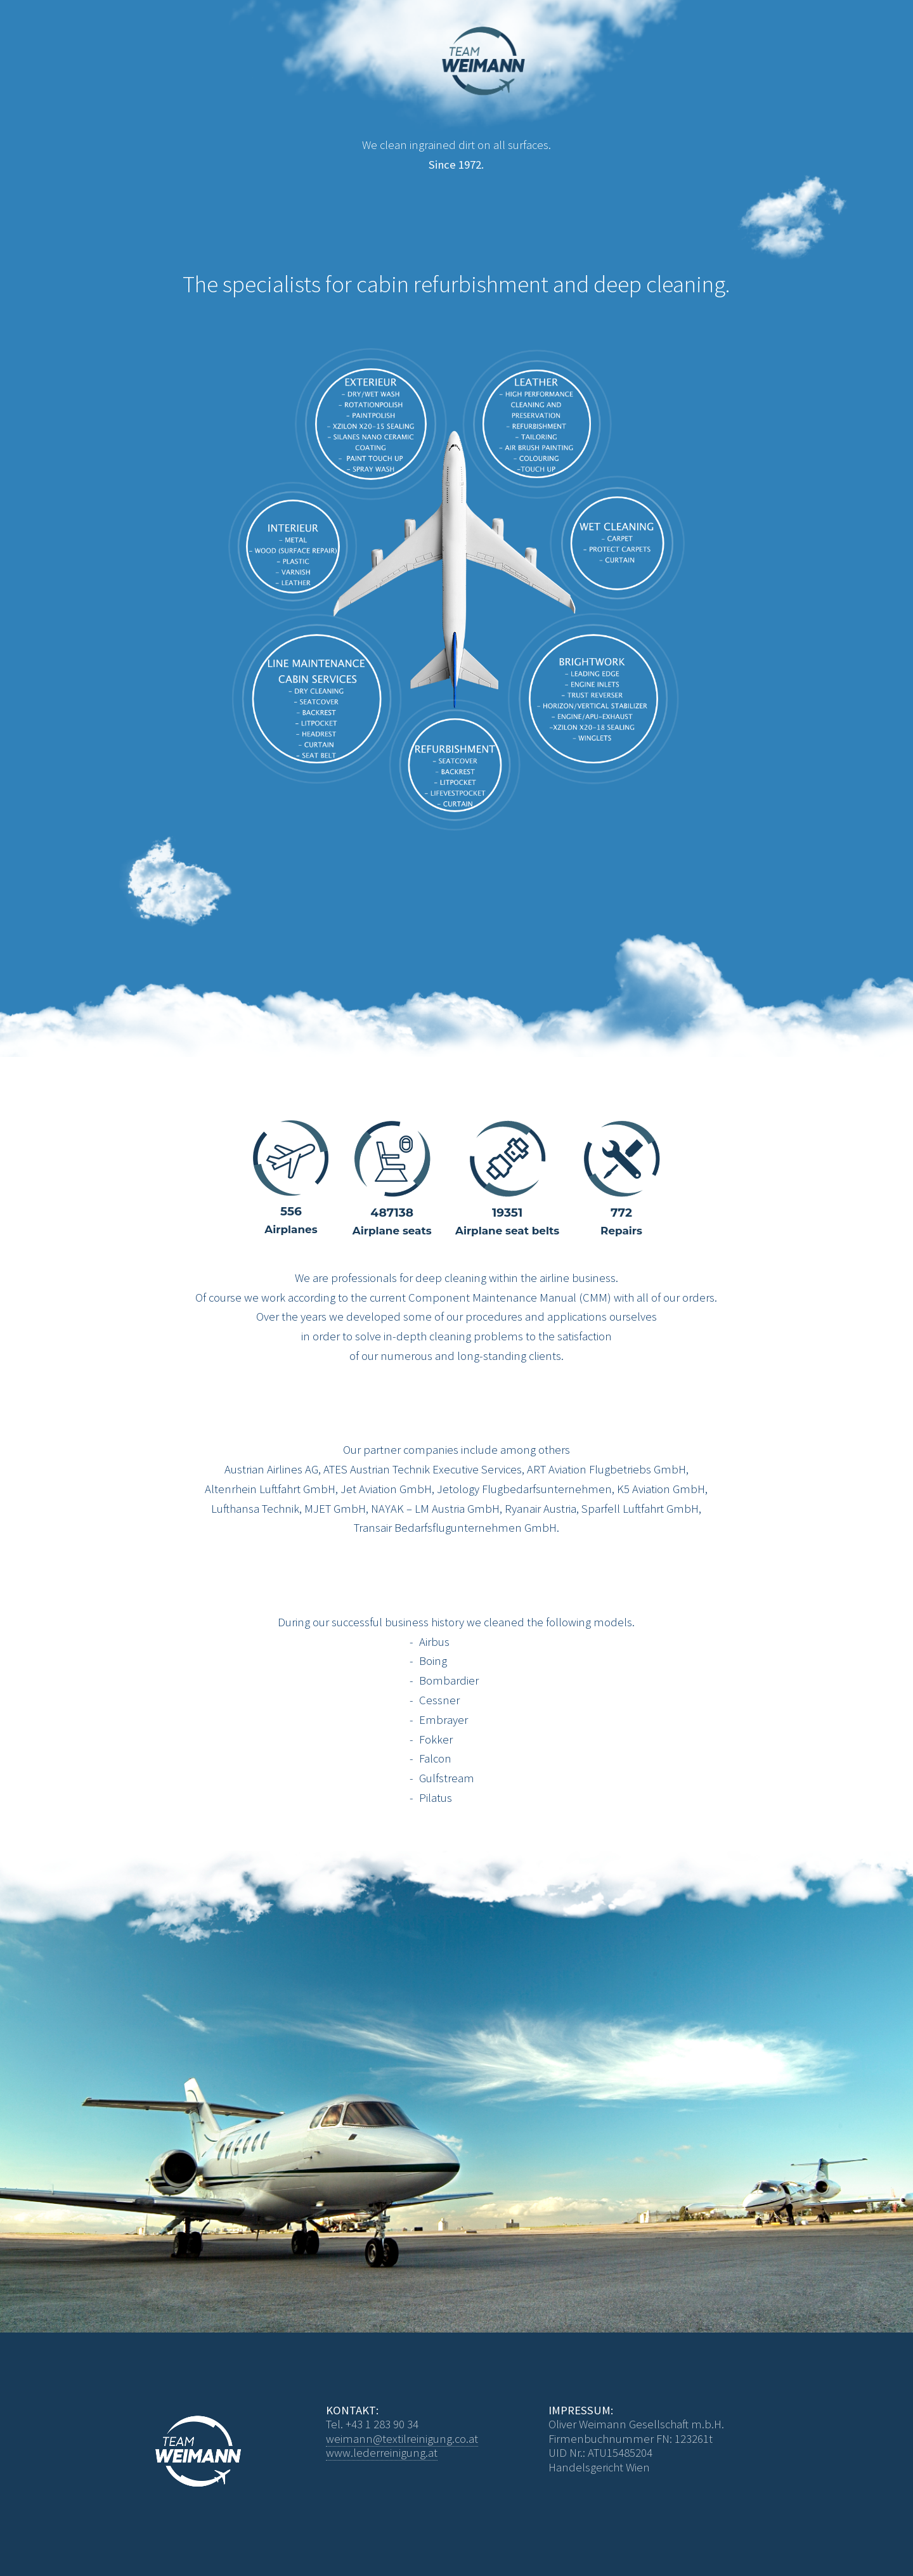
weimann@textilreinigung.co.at (402, 2438)
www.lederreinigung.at (381, 2452)
